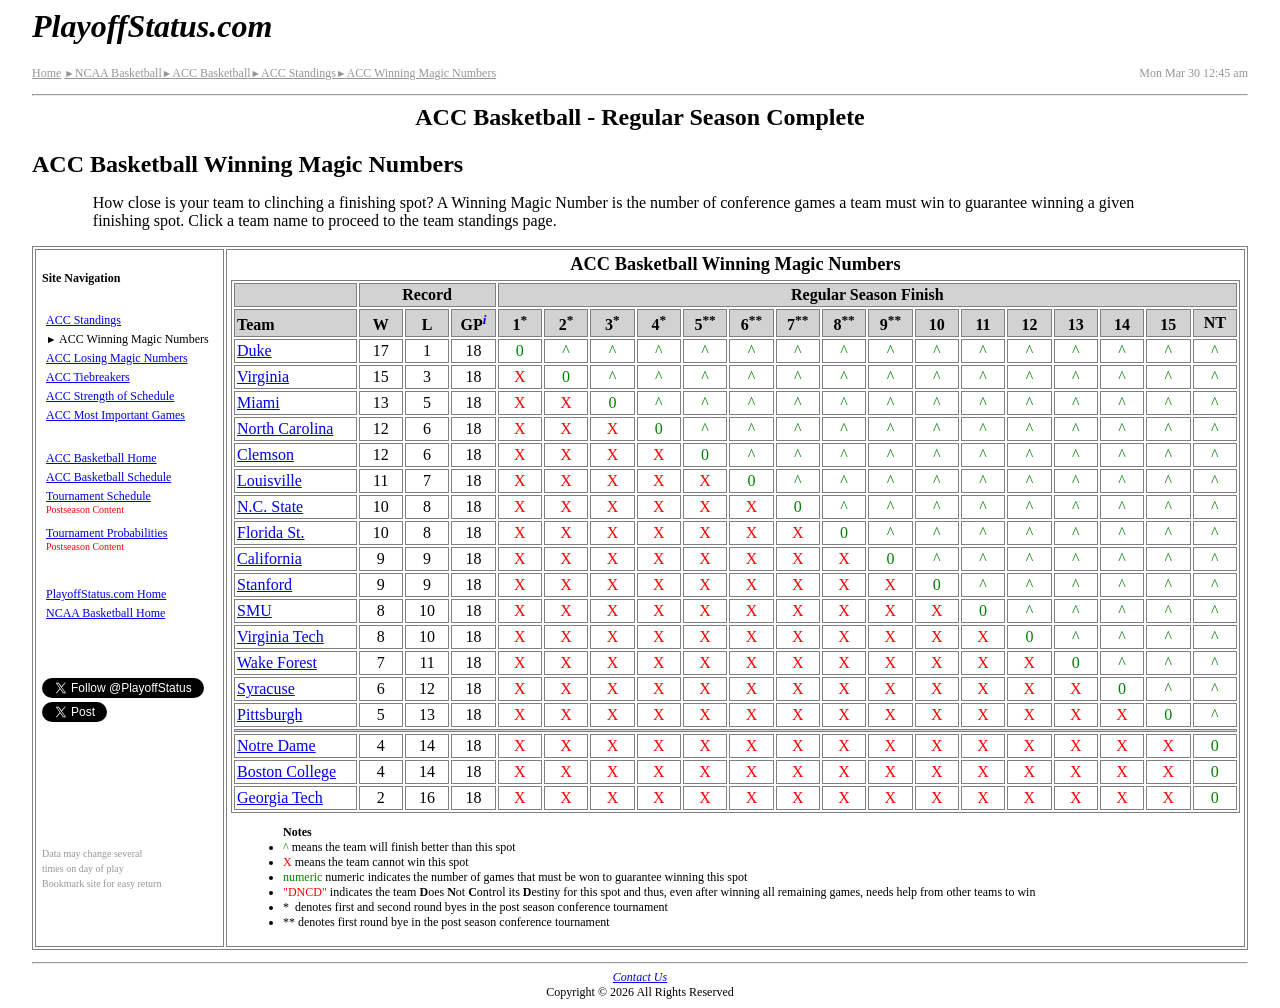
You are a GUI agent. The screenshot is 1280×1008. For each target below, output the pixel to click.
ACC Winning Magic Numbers (416, 73)
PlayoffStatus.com (152, 26)
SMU (254, 610)
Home (46, 73)
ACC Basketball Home (101, 458)
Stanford (264, 584)
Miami (258, 402)
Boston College (286, 771)
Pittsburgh (270, 714)
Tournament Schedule (98, 496)
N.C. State (270, 506)
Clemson (265, 454)
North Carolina (285, 428)
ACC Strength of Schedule (110, 396)
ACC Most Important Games (115, 415)
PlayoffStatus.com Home (106, 594)
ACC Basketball (206, 73)
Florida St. (271, 532)
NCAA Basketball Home (105, 613)
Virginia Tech (280, 636)
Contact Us (640, 977)
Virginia (263, 376)
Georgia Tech (280, 797)
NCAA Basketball (112, 73)
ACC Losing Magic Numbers (117, 358)
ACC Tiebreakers (88, 377)
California (269, 558)
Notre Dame (276, 745)
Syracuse (266, 688)
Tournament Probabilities (106, 533)
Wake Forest (277, 662)
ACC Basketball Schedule (108, 477)
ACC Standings (293, 73)
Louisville (269, 480)
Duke (254, 350)
